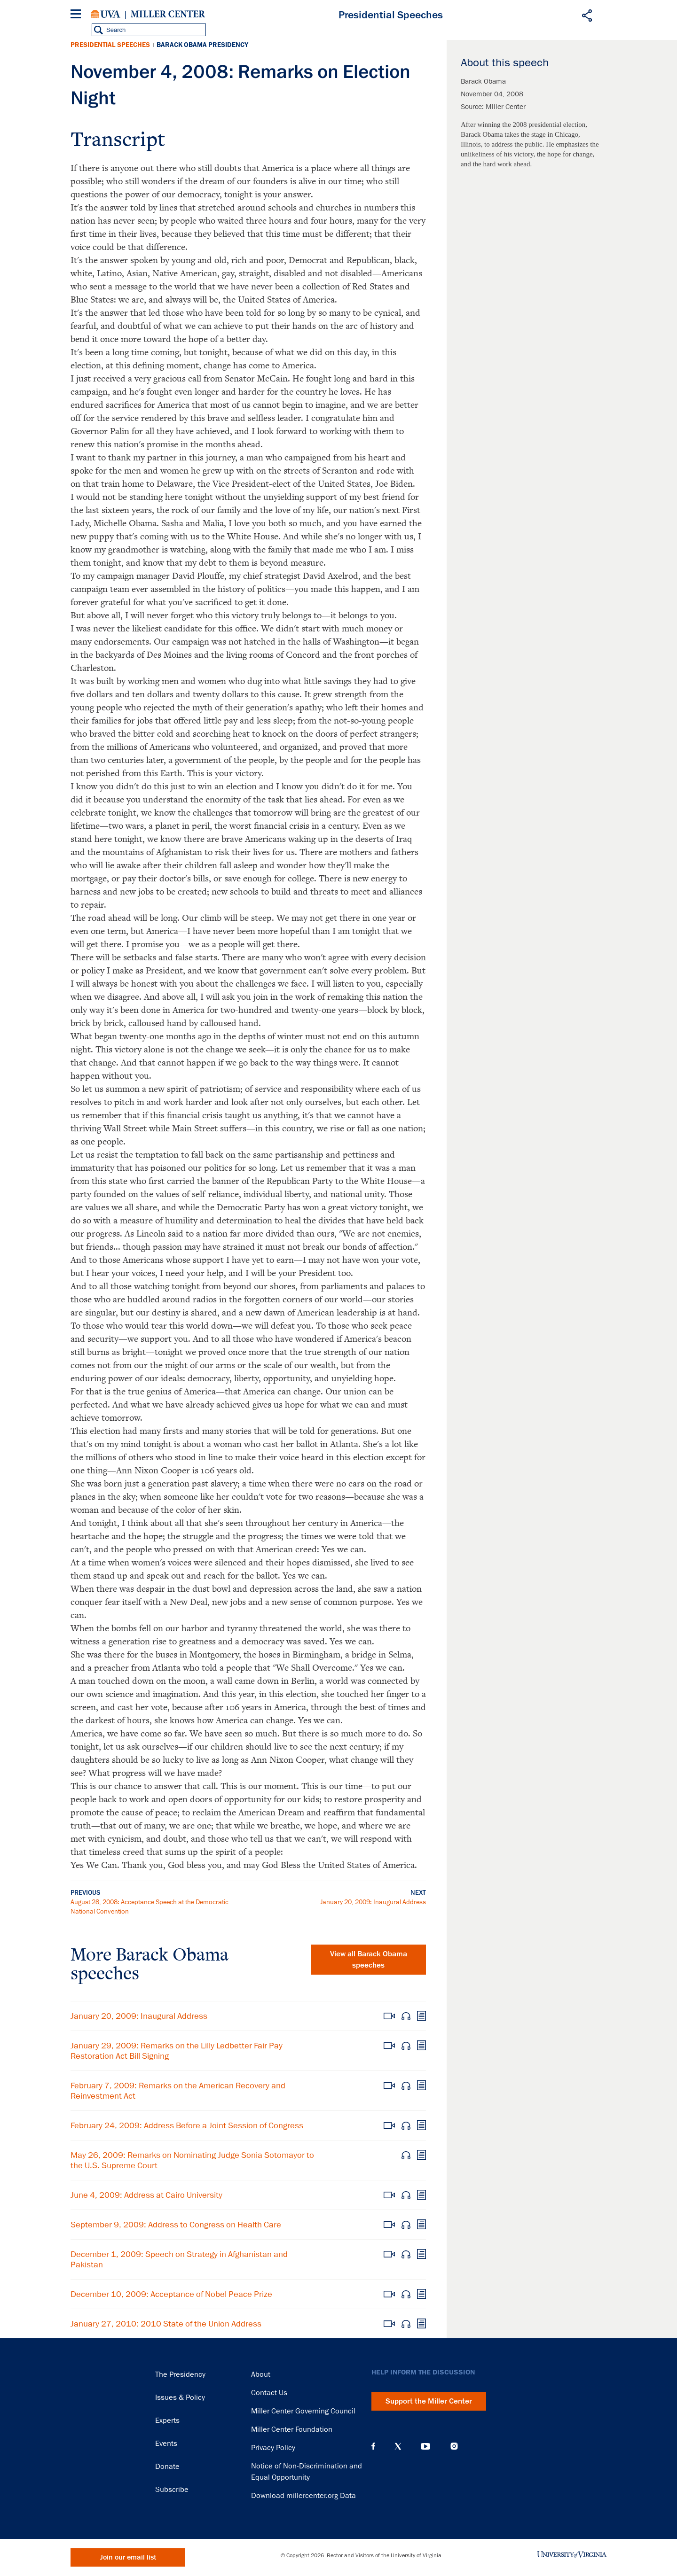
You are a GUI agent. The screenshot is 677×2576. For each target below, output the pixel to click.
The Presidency (180, 2374)
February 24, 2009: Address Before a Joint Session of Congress (187, 2125)
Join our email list (128, 2557)
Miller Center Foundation (291, 2429)
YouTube (425, 2446)
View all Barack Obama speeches (368, 1959)
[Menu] (78, 15)
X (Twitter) (398, 2446)
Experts (167, 2420)
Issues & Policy (180, 2397)
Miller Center (168, 14)
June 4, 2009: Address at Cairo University (146, 2195)
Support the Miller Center (429, 2401)
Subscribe (172, 2489)
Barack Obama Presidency (202, 44)
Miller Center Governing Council (303, 2411)
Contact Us (269, 2392)
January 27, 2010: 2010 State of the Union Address (166, 2324)
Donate (167, 2466)
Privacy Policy (273, 2447)
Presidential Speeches (110, 44)
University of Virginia (105, 14)
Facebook (373, 2446)
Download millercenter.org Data (303, 2495)
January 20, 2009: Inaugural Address (373, 1902)
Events (166, 2443)
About (260, 2374)
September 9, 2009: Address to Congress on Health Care (176, 2224)
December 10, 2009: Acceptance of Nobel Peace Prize (171, 2294)
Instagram (454, 2446)
